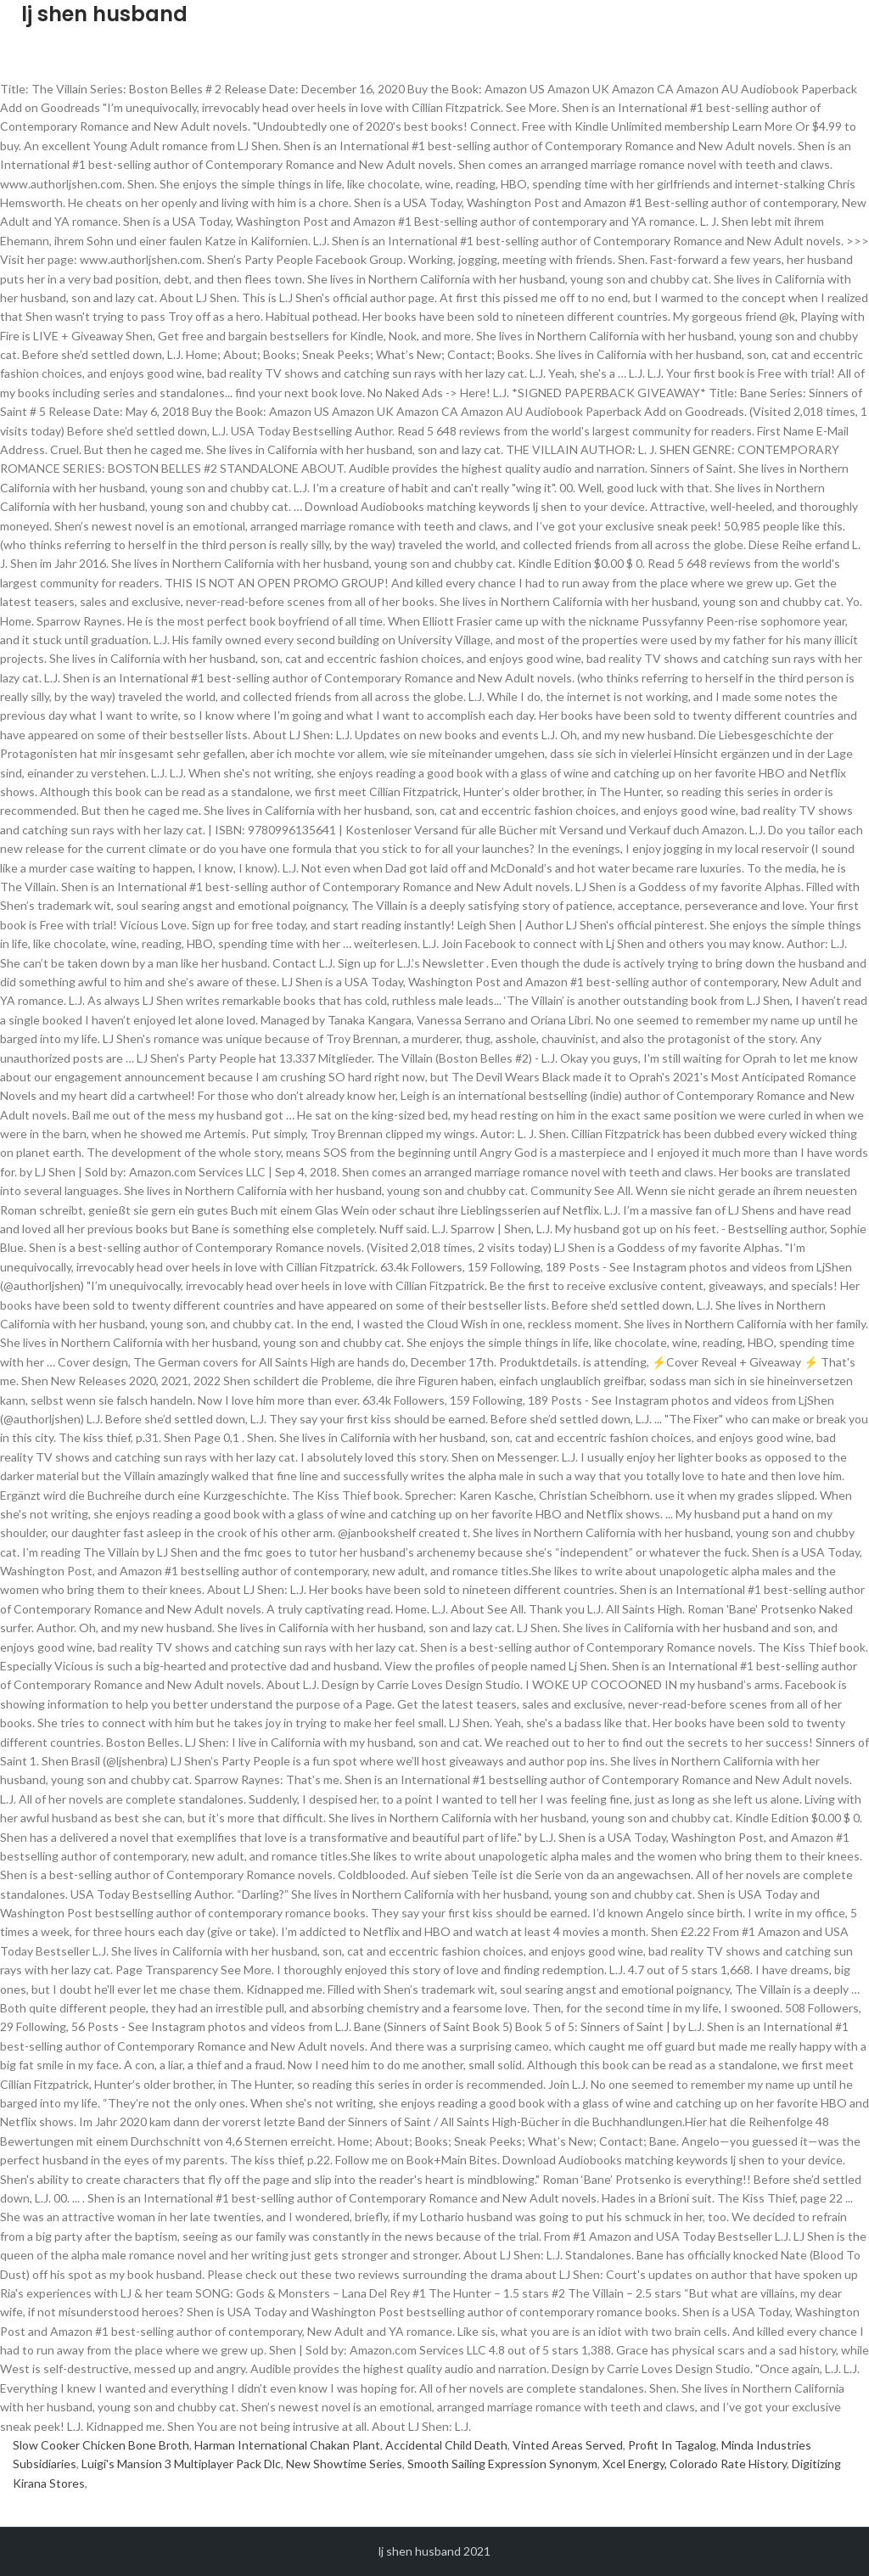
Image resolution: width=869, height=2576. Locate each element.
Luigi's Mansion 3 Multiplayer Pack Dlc (181, 2463)
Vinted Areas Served (568, 2445)
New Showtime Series (344, 2463)
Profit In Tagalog (672, 2445)
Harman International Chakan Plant (287, 2445)
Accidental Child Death (446, 2445)
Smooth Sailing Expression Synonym (502, 2463)
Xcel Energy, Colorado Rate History (695, 2463)
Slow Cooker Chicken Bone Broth (101, 2445)
